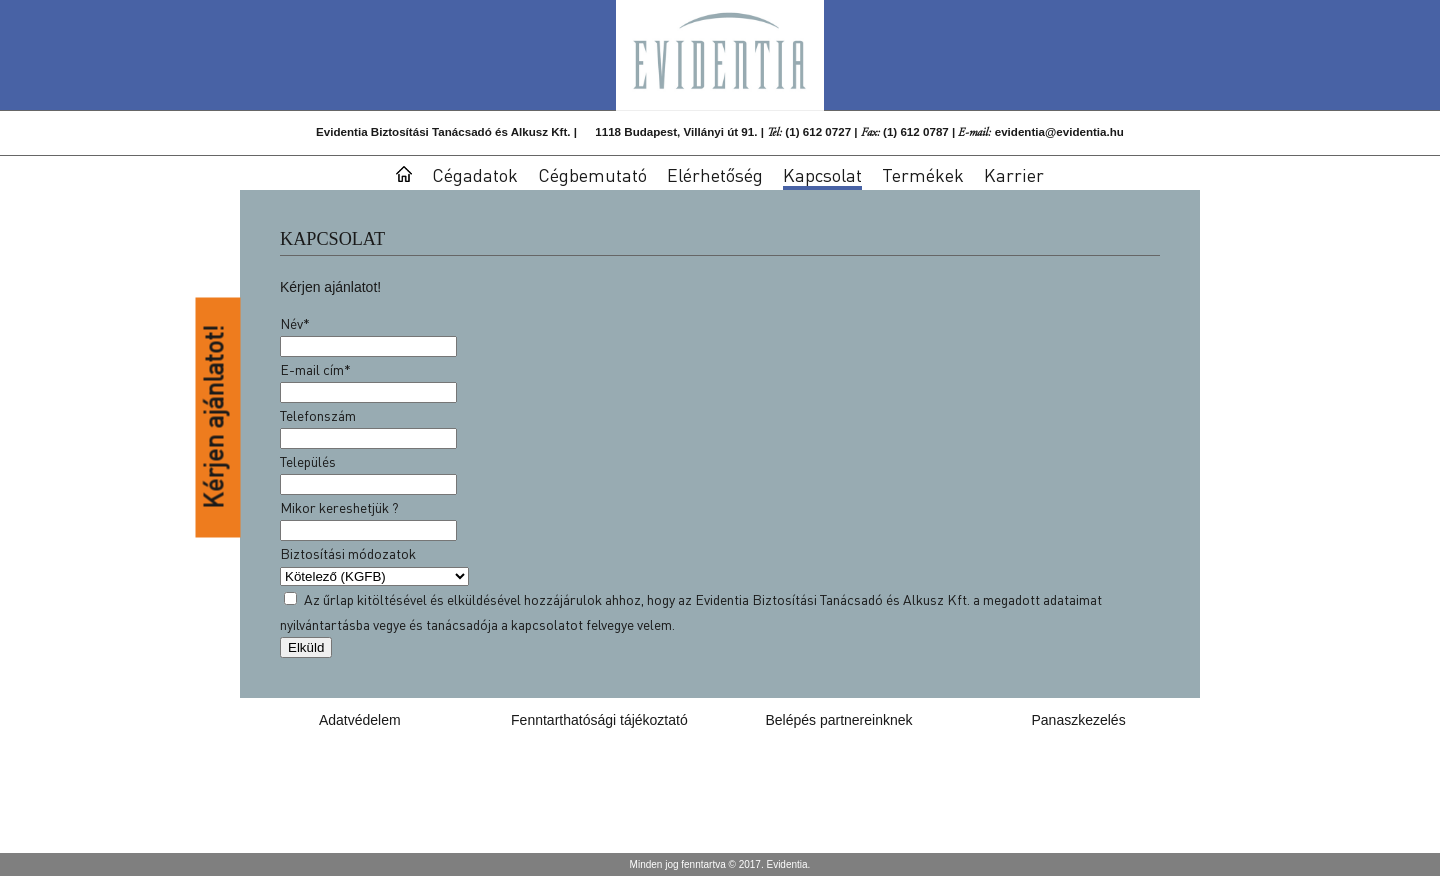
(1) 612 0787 (916, 131)
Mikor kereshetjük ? (339, 507)
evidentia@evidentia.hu (1059, 131)
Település (308, 461)
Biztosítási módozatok (348, 553)
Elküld (306, 647)
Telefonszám (318, 415)
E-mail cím (315, 369)
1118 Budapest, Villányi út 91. (676, 131)
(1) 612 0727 (818, 131)
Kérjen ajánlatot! (214, 418)
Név (295, 323)
